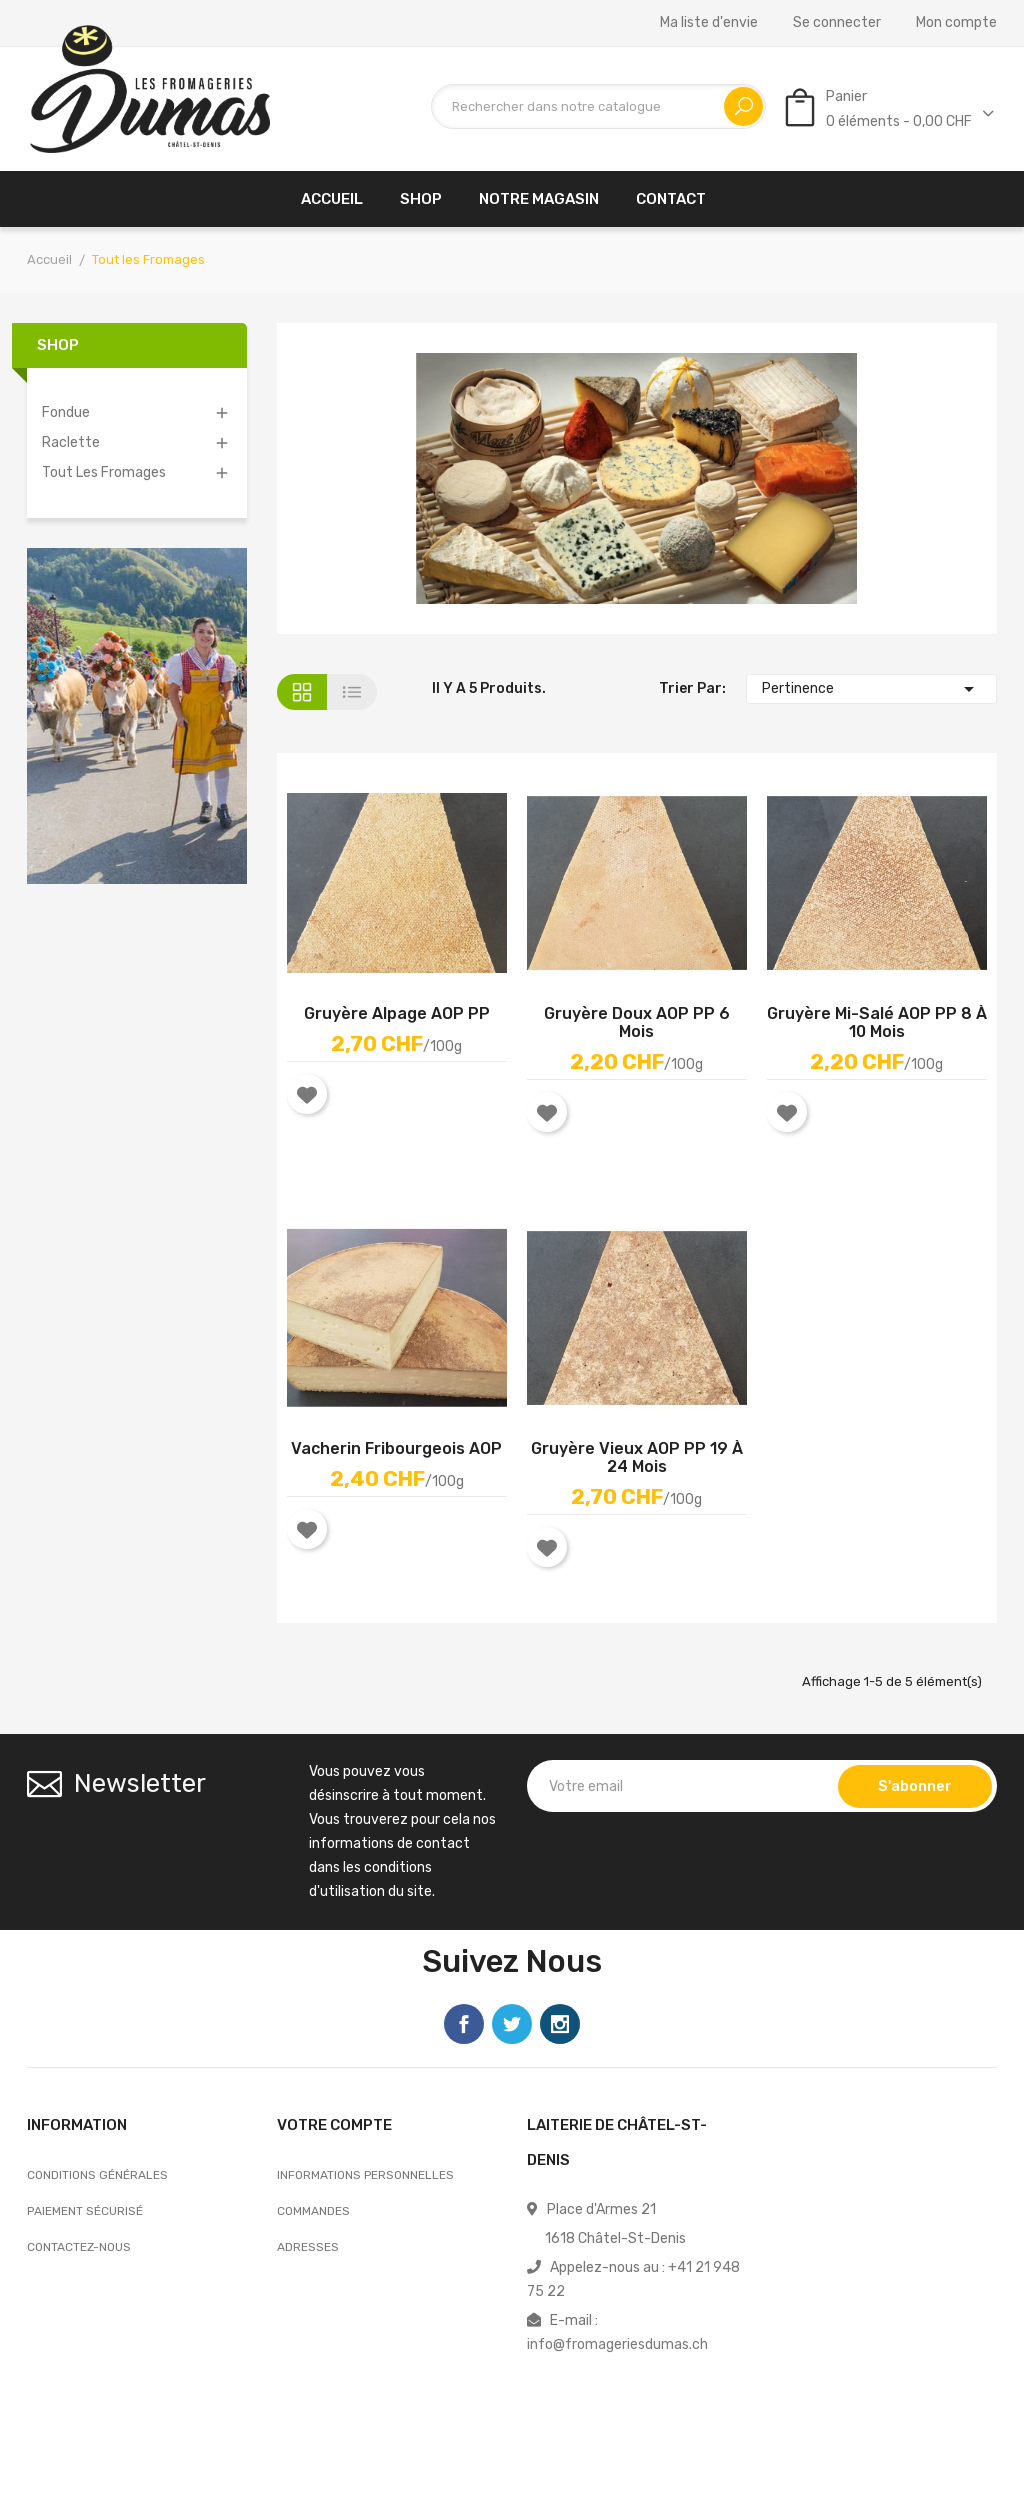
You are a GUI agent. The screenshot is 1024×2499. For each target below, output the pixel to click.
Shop (58, 345)
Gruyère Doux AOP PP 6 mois (637, 1023)
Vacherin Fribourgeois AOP (396, 1449)
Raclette (71, 442)
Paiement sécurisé (85, 2211)
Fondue (66, 412)
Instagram (560, 2024)
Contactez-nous (79, 2247)
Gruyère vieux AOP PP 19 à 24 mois (637, 1458)
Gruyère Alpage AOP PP (397, 1014)
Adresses (308, 2247)
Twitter (512, 2024)
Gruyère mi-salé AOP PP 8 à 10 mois (877, 1023)
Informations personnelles (365, 2175)
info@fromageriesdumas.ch (617, 2344)
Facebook (464, 2024)
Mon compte (956, 23)
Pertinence (871, 689)
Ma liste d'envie (709, 23)
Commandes (313, 2211)
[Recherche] (598, 106)
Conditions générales (97, 2175)
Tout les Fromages (104, 472)
